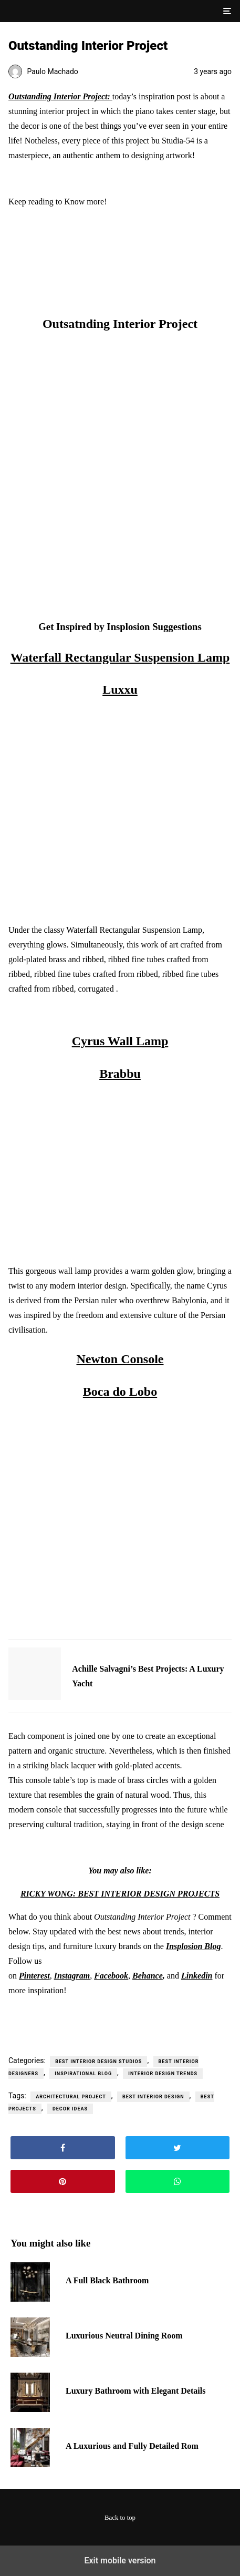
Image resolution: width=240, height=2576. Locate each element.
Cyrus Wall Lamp (120, 1041)
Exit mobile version (119, 2560)
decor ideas (70, 2108)
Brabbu (120, 1073)
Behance (147, 1975)
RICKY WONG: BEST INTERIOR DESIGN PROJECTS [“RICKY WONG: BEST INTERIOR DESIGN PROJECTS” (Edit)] (120, 1893)
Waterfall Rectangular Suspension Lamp (120, 657)
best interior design (153, 2096)
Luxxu (120, 689)
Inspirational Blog (83, 2073)
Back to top (120, 2517)
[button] (226, 11)
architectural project (71, 2096)
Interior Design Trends (162, 2073)
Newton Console (120, 1359)
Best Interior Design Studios (98, 2061)
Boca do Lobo (120, 1391)
